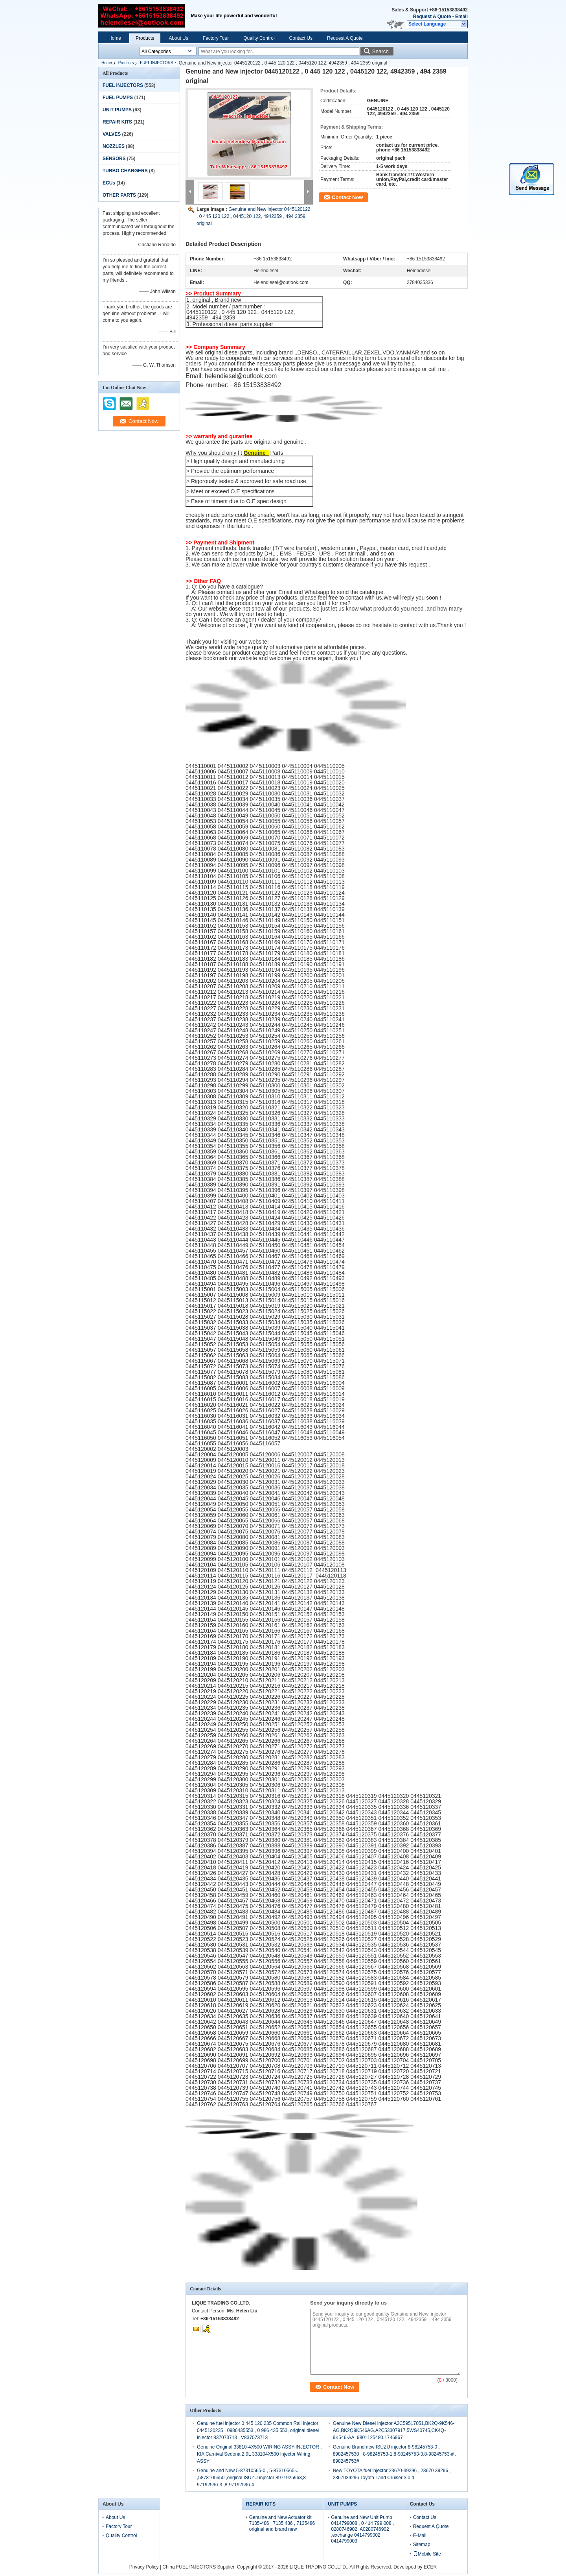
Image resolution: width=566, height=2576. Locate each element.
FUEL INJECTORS (156, 63)
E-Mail (419, 2535)
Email (461, 16)
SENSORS (114, 158)
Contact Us (300, 38)
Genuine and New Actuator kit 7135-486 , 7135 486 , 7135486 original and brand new (282, 2523)
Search (380, 51)
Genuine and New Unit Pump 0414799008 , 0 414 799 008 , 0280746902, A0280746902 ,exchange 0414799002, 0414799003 (362, 2529)
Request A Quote (432, 16)
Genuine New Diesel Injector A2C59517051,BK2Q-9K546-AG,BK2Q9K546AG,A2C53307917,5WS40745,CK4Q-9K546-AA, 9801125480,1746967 (394, 2430)
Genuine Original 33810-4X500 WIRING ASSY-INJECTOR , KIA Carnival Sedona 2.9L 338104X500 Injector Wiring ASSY (259, 2454)
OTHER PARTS (119, 195)
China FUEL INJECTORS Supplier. (199, 2567)
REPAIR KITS (117, 122)
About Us (178, 38)
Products (145, 38)
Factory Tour (216, 38)
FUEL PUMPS (118, 97)
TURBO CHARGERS (125, 170)
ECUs (109, 183)
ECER (430, 2567)
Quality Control (258, 38)
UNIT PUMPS (117, 110)
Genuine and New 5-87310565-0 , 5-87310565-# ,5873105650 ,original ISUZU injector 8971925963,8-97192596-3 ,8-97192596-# (252, 2477)
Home (114, 38)
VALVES (112, 134)
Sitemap (421, 2544)
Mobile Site (427, 2554)
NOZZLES (114, 146)
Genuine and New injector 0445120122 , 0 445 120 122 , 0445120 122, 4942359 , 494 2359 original (254, 216)
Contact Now (347, 197)
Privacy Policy (144, 2567)
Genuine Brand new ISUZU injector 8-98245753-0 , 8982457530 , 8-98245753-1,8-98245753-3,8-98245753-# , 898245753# (394, 2454)
